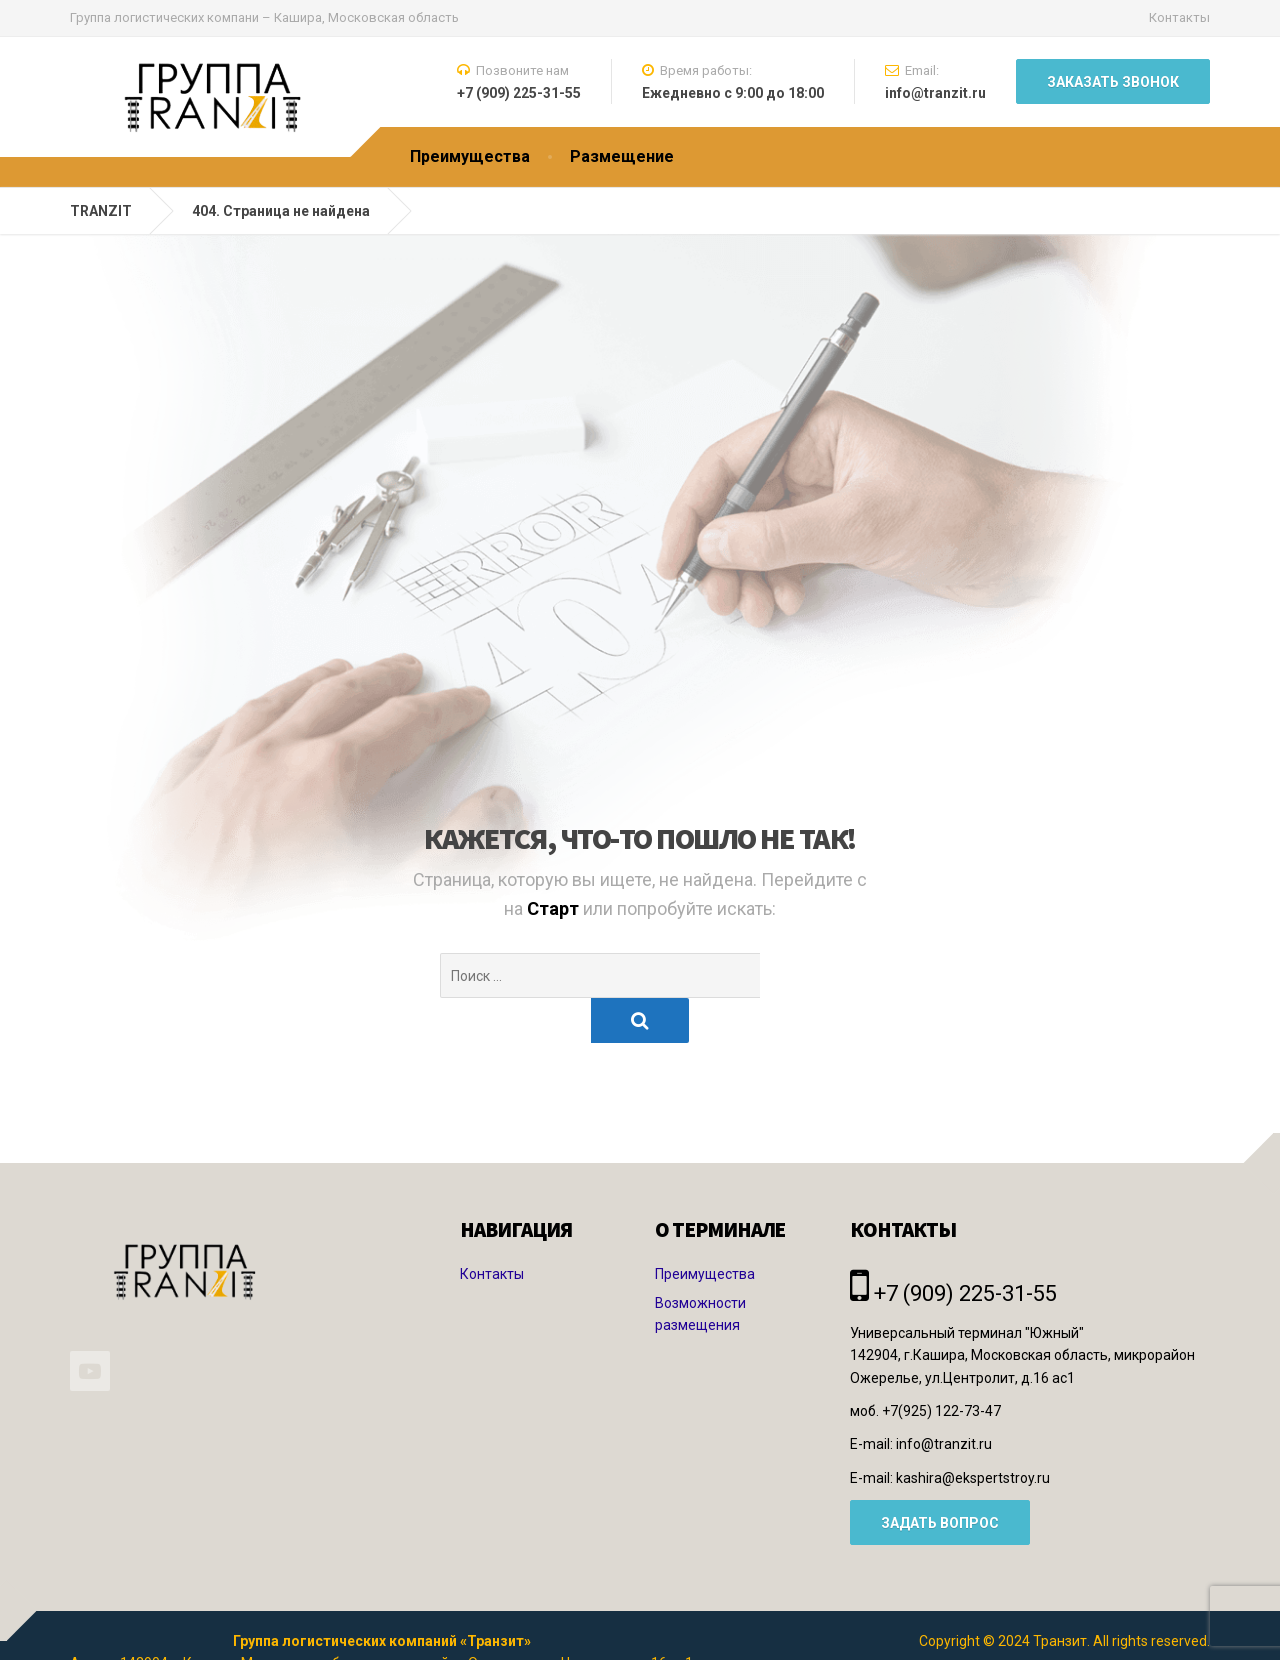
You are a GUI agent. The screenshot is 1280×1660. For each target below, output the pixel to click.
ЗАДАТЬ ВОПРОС (940, 1478)
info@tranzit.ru (944, 1399)
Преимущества (470, 156)
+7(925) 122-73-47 (941, 1366)
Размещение (622, 156)
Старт (555, 908)
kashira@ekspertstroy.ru (973, 1433)
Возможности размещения (700, 1269)
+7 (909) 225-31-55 (953, 1248)
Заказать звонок (1113, 82)
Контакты (1179, 17)
